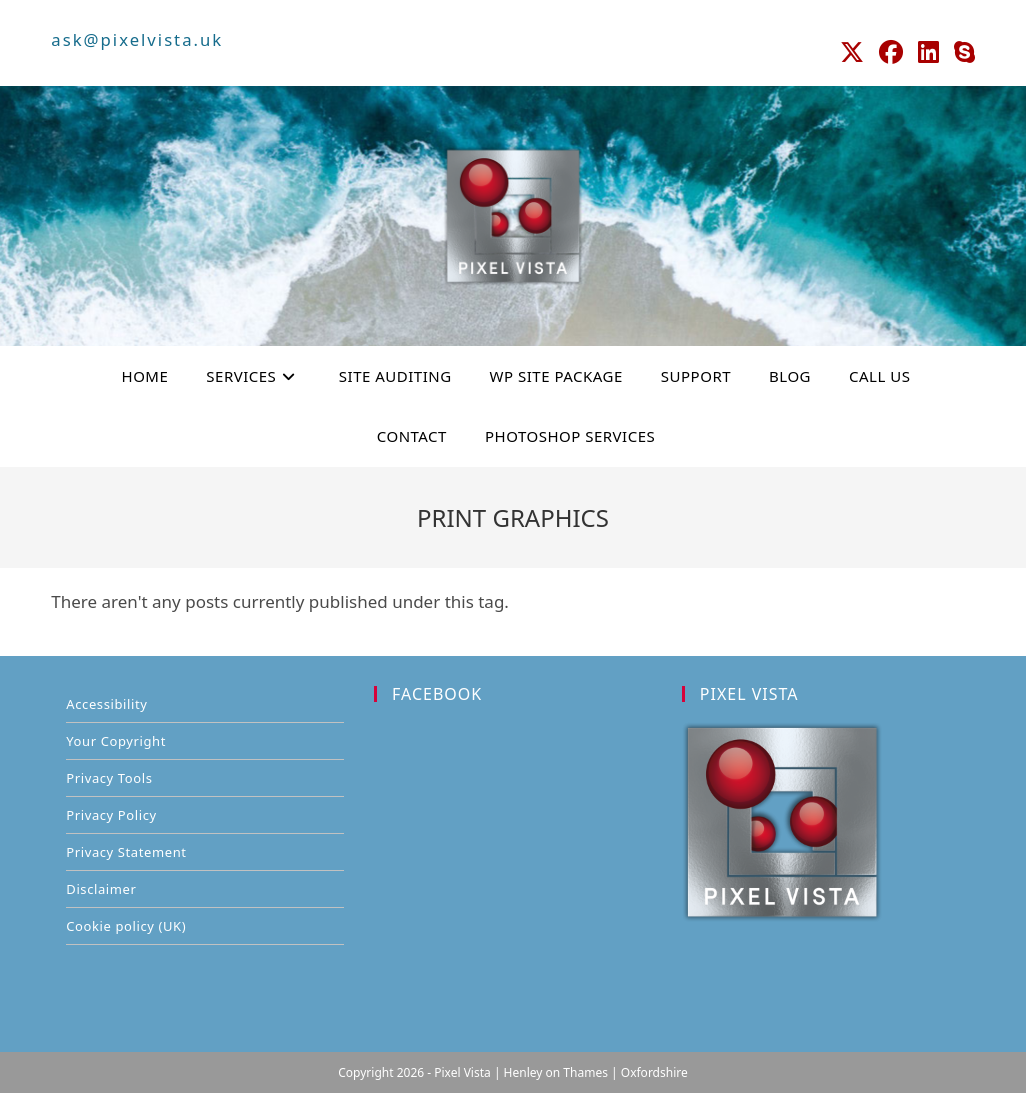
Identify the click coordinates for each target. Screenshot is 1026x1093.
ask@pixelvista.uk (134, 39)
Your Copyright (116, 740)
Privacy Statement (126, 851)
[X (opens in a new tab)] (868, 50)
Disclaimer (101, 888)
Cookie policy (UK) (126, 925)
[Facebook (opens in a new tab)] (902, 50)
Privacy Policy (111, 814)
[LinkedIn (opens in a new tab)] (934, 50)
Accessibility (106, 703)
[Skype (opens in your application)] (962, 50)
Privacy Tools (109, 777)
